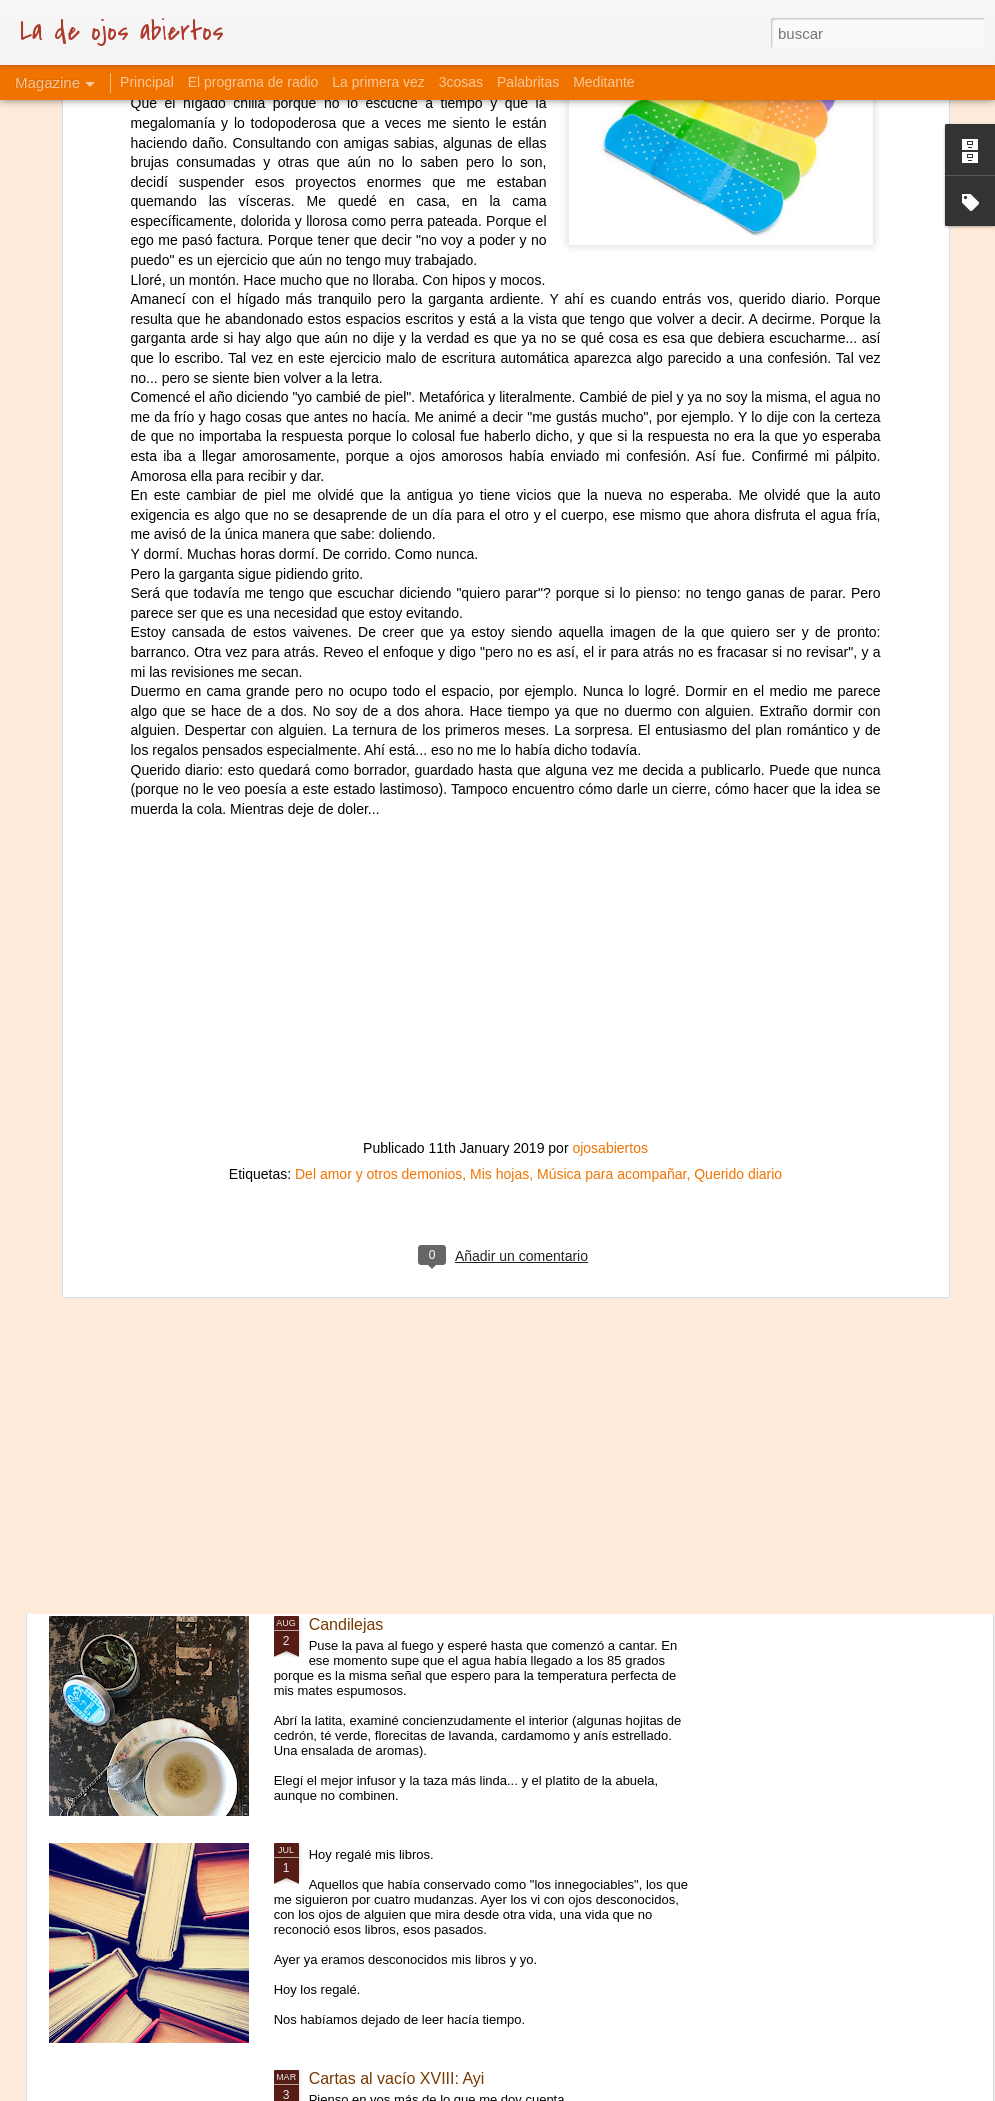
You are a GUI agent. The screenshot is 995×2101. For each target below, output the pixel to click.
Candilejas (346, 1624)
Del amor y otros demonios (378, 936)
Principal (147, 82)
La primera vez (378, 82)
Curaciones (349, 1397)
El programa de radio (253, 82)
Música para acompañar (611, 936)
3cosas (461, 82)
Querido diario (738, 936)
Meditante (603, 82)
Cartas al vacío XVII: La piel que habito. (449, 1170)
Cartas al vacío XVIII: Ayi (397, 2078)
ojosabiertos (610, 910)
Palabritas (528, 82)
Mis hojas (499, 936)
